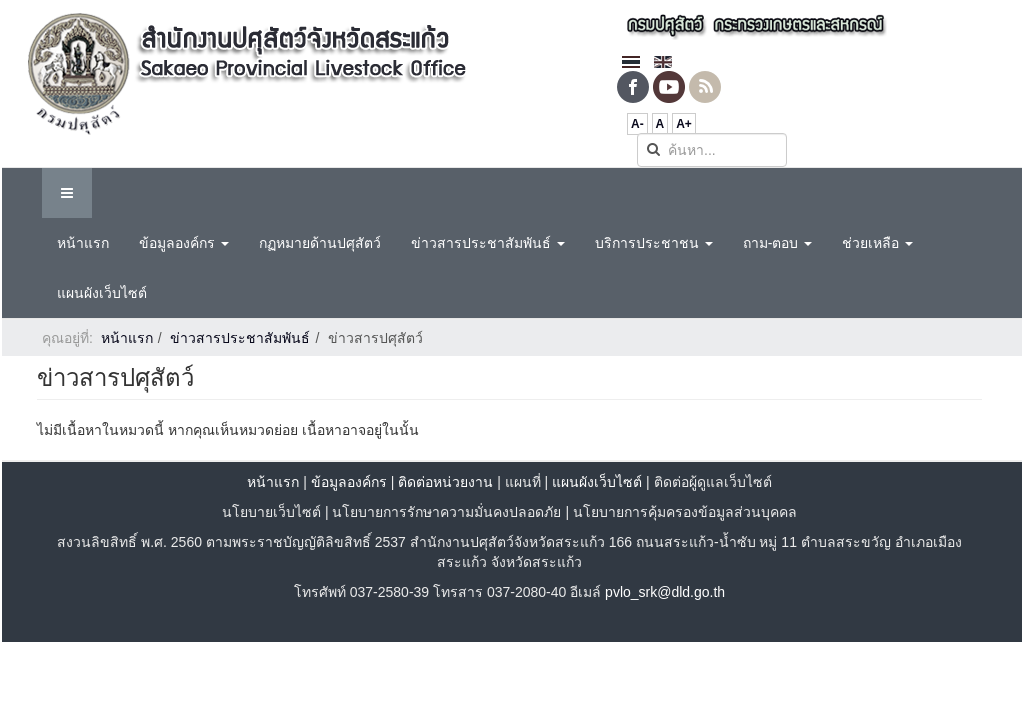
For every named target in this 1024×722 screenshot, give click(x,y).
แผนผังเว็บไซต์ (102, 293)
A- (637, 124)
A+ (684, 124)
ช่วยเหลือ (877, 243)
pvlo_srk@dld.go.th (665, 592)
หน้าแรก (83, 243)
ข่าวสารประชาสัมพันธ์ (488, 243)
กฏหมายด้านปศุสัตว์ (320, 243)
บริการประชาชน (654, 243)
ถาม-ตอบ (778, 243)
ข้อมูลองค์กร (184, 243)
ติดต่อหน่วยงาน (445, 482)
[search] (712, 150)
